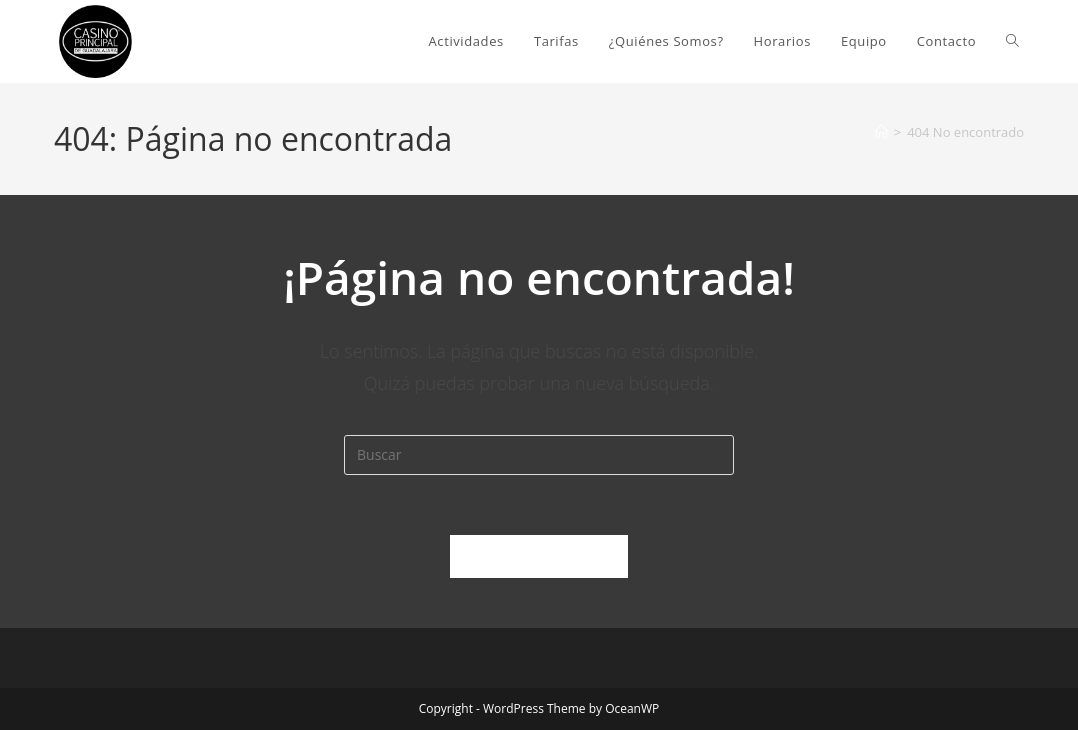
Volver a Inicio (539, 556)
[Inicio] (881, 132)
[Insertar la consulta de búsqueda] (539, 455)
